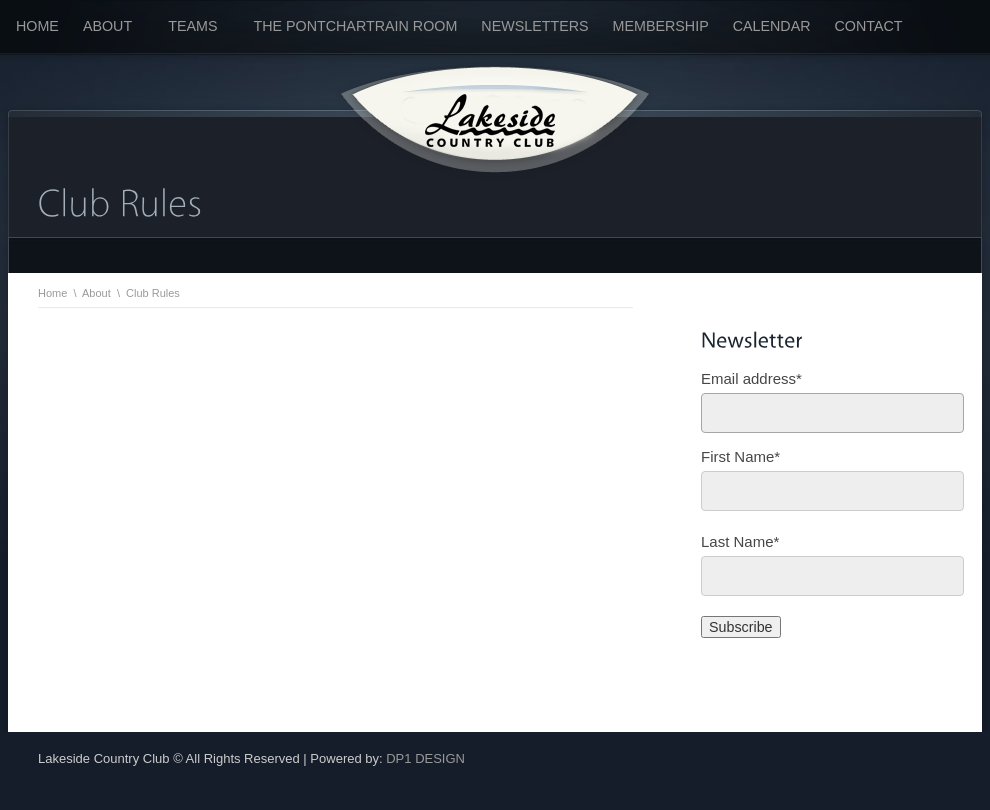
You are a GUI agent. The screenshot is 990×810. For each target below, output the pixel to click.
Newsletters (534, 26)
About (117, 26)
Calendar (772, 26)
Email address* (751, 378)
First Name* (740, 456)
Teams (202, 26)
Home (37, 26)
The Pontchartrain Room (355, 26)
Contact (869, 26)
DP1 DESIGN (425, 758)
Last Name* (740, 541)
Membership (661, 26)
